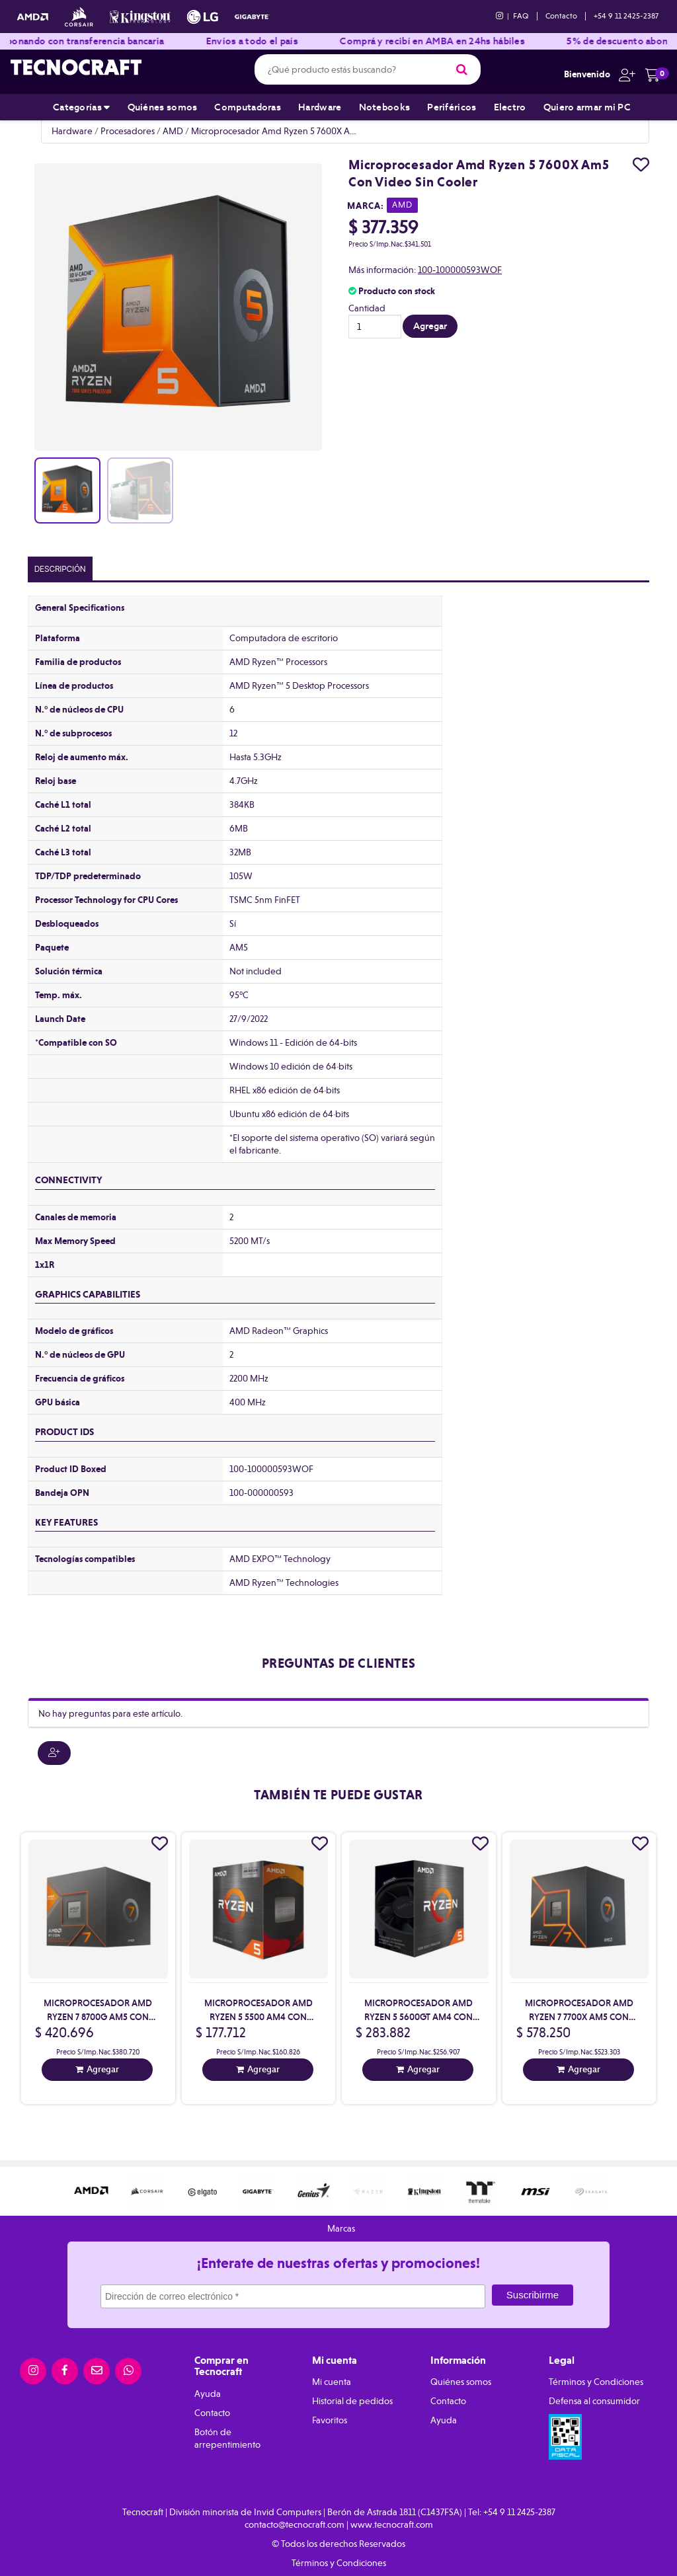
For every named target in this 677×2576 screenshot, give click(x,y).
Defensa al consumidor (594, 2401)
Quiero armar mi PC (587, 107)
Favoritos (329, 2420)
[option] (91, 2191)
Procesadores (127, 131)
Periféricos (451, 107)
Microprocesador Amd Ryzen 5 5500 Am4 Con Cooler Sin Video (258, 2017)
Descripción (60, 569)
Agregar (103, 2069)
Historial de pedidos (352, 2401)
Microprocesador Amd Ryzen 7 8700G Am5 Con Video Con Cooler (98, 2017)
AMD (173, 131)
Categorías (81, 107)
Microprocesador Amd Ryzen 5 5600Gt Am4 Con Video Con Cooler (418, 2017)
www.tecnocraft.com (391, 2524)
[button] (623, 74)
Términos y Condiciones (596, 2381)
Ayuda (207, 2393)
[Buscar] (462, 69)
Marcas (341, 2228)
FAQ (521, 15)
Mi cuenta (331, 2381)
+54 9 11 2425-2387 (626, 15)
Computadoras (247, 107)
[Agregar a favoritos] (641, 165)
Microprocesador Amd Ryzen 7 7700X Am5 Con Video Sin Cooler (579, 2017)
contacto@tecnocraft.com (294, 2524)
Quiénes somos (163, 107)
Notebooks (385, 107)
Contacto (561, 15)
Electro (510, 107)
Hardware (319, 107)
